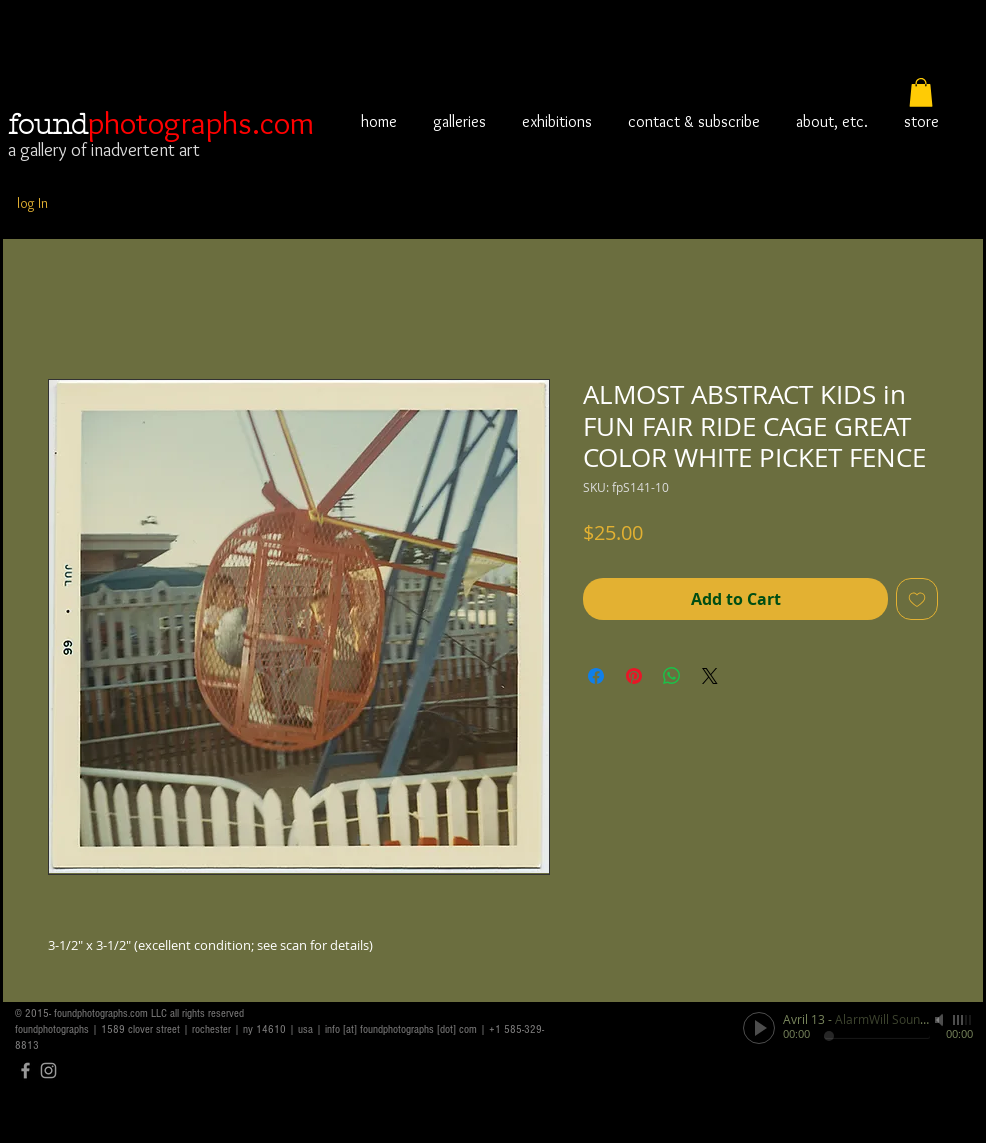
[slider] (963, 1020)
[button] (921, 92)
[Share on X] (710, 676)
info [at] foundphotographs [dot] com (401, 1029)
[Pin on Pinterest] (634, 676)
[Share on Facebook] (596, 676)
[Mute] (941, 1020)
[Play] (759, 1028)
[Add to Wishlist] (917, 599)
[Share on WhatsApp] (672, 676)
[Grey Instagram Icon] (48, 1070)
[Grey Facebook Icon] (25, 1070)
